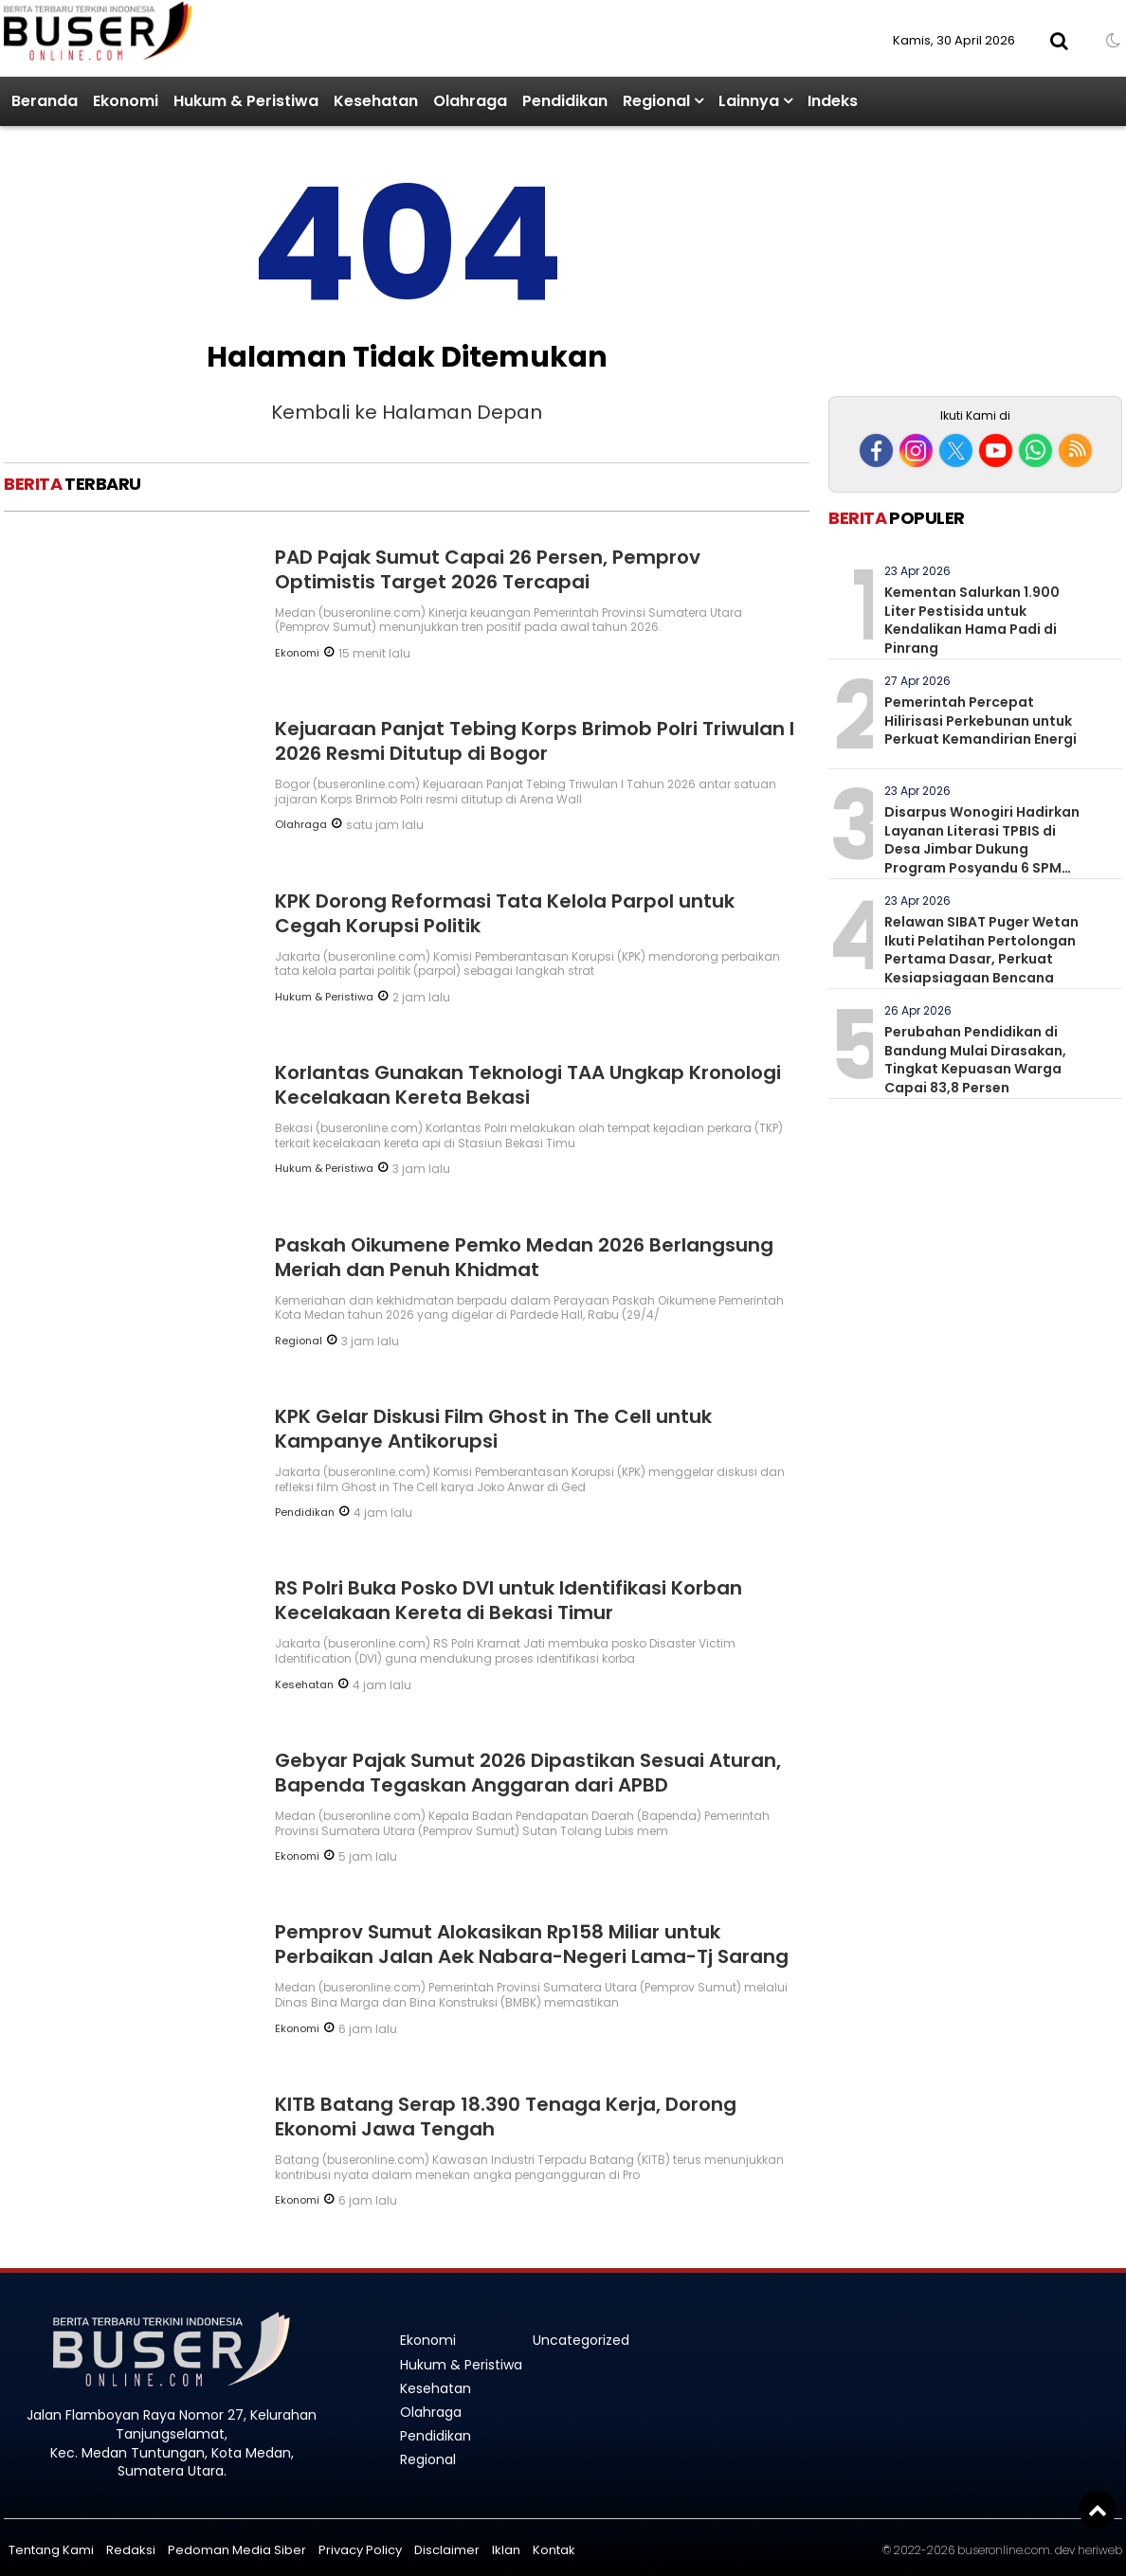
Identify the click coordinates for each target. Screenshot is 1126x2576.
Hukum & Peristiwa (245, 101)
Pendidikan (565, 101)
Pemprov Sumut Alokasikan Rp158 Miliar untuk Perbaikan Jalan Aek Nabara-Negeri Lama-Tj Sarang (532, 1944)
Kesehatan (376, 101)
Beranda (44, 101)
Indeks (833, 101)
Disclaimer (447, 2550)
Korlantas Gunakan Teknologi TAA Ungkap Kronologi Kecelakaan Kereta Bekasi (528, 1084)
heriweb (1100, 2550)
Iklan (506, 2550)
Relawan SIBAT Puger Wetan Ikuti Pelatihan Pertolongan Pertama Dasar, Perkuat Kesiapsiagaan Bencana (981, 949)
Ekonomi (125, 101)
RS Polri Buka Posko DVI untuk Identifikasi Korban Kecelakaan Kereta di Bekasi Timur (508, 1600)
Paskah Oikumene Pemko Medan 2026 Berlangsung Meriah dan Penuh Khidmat (524, 1257)
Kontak (554, 2550)
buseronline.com (1003, 2550)
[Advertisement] (975, 263)
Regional (656, 101)
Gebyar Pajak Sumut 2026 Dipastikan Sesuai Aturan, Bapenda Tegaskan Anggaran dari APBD (528, 1772)
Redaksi (130, 2550)
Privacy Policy (360, 2550)
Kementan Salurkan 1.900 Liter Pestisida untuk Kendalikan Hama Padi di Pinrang (972, 620)
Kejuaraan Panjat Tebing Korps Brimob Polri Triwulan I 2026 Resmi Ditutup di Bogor (534, 740)
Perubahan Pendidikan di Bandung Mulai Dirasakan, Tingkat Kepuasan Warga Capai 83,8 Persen (975, 1059)
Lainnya (748, 101)
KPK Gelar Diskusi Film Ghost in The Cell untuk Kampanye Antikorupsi (493, 1428)
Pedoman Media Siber (237, 2550)
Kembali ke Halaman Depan (406, 412)
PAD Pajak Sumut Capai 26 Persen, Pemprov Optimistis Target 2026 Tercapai (487, 569)
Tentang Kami (51, 2550)
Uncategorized (581, 2340)
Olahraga (470, 101)
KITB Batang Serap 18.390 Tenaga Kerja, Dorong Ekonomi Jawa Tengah (505, 2116)
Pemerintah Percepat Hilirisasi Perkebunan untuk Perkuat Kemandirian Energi (980, 720)
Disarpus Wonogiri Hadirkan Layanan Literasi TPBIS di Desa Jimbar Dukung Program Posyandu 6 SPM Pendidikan (982, 848)
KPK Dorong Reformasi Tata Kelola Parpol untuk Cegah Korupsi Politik (505, 913)
